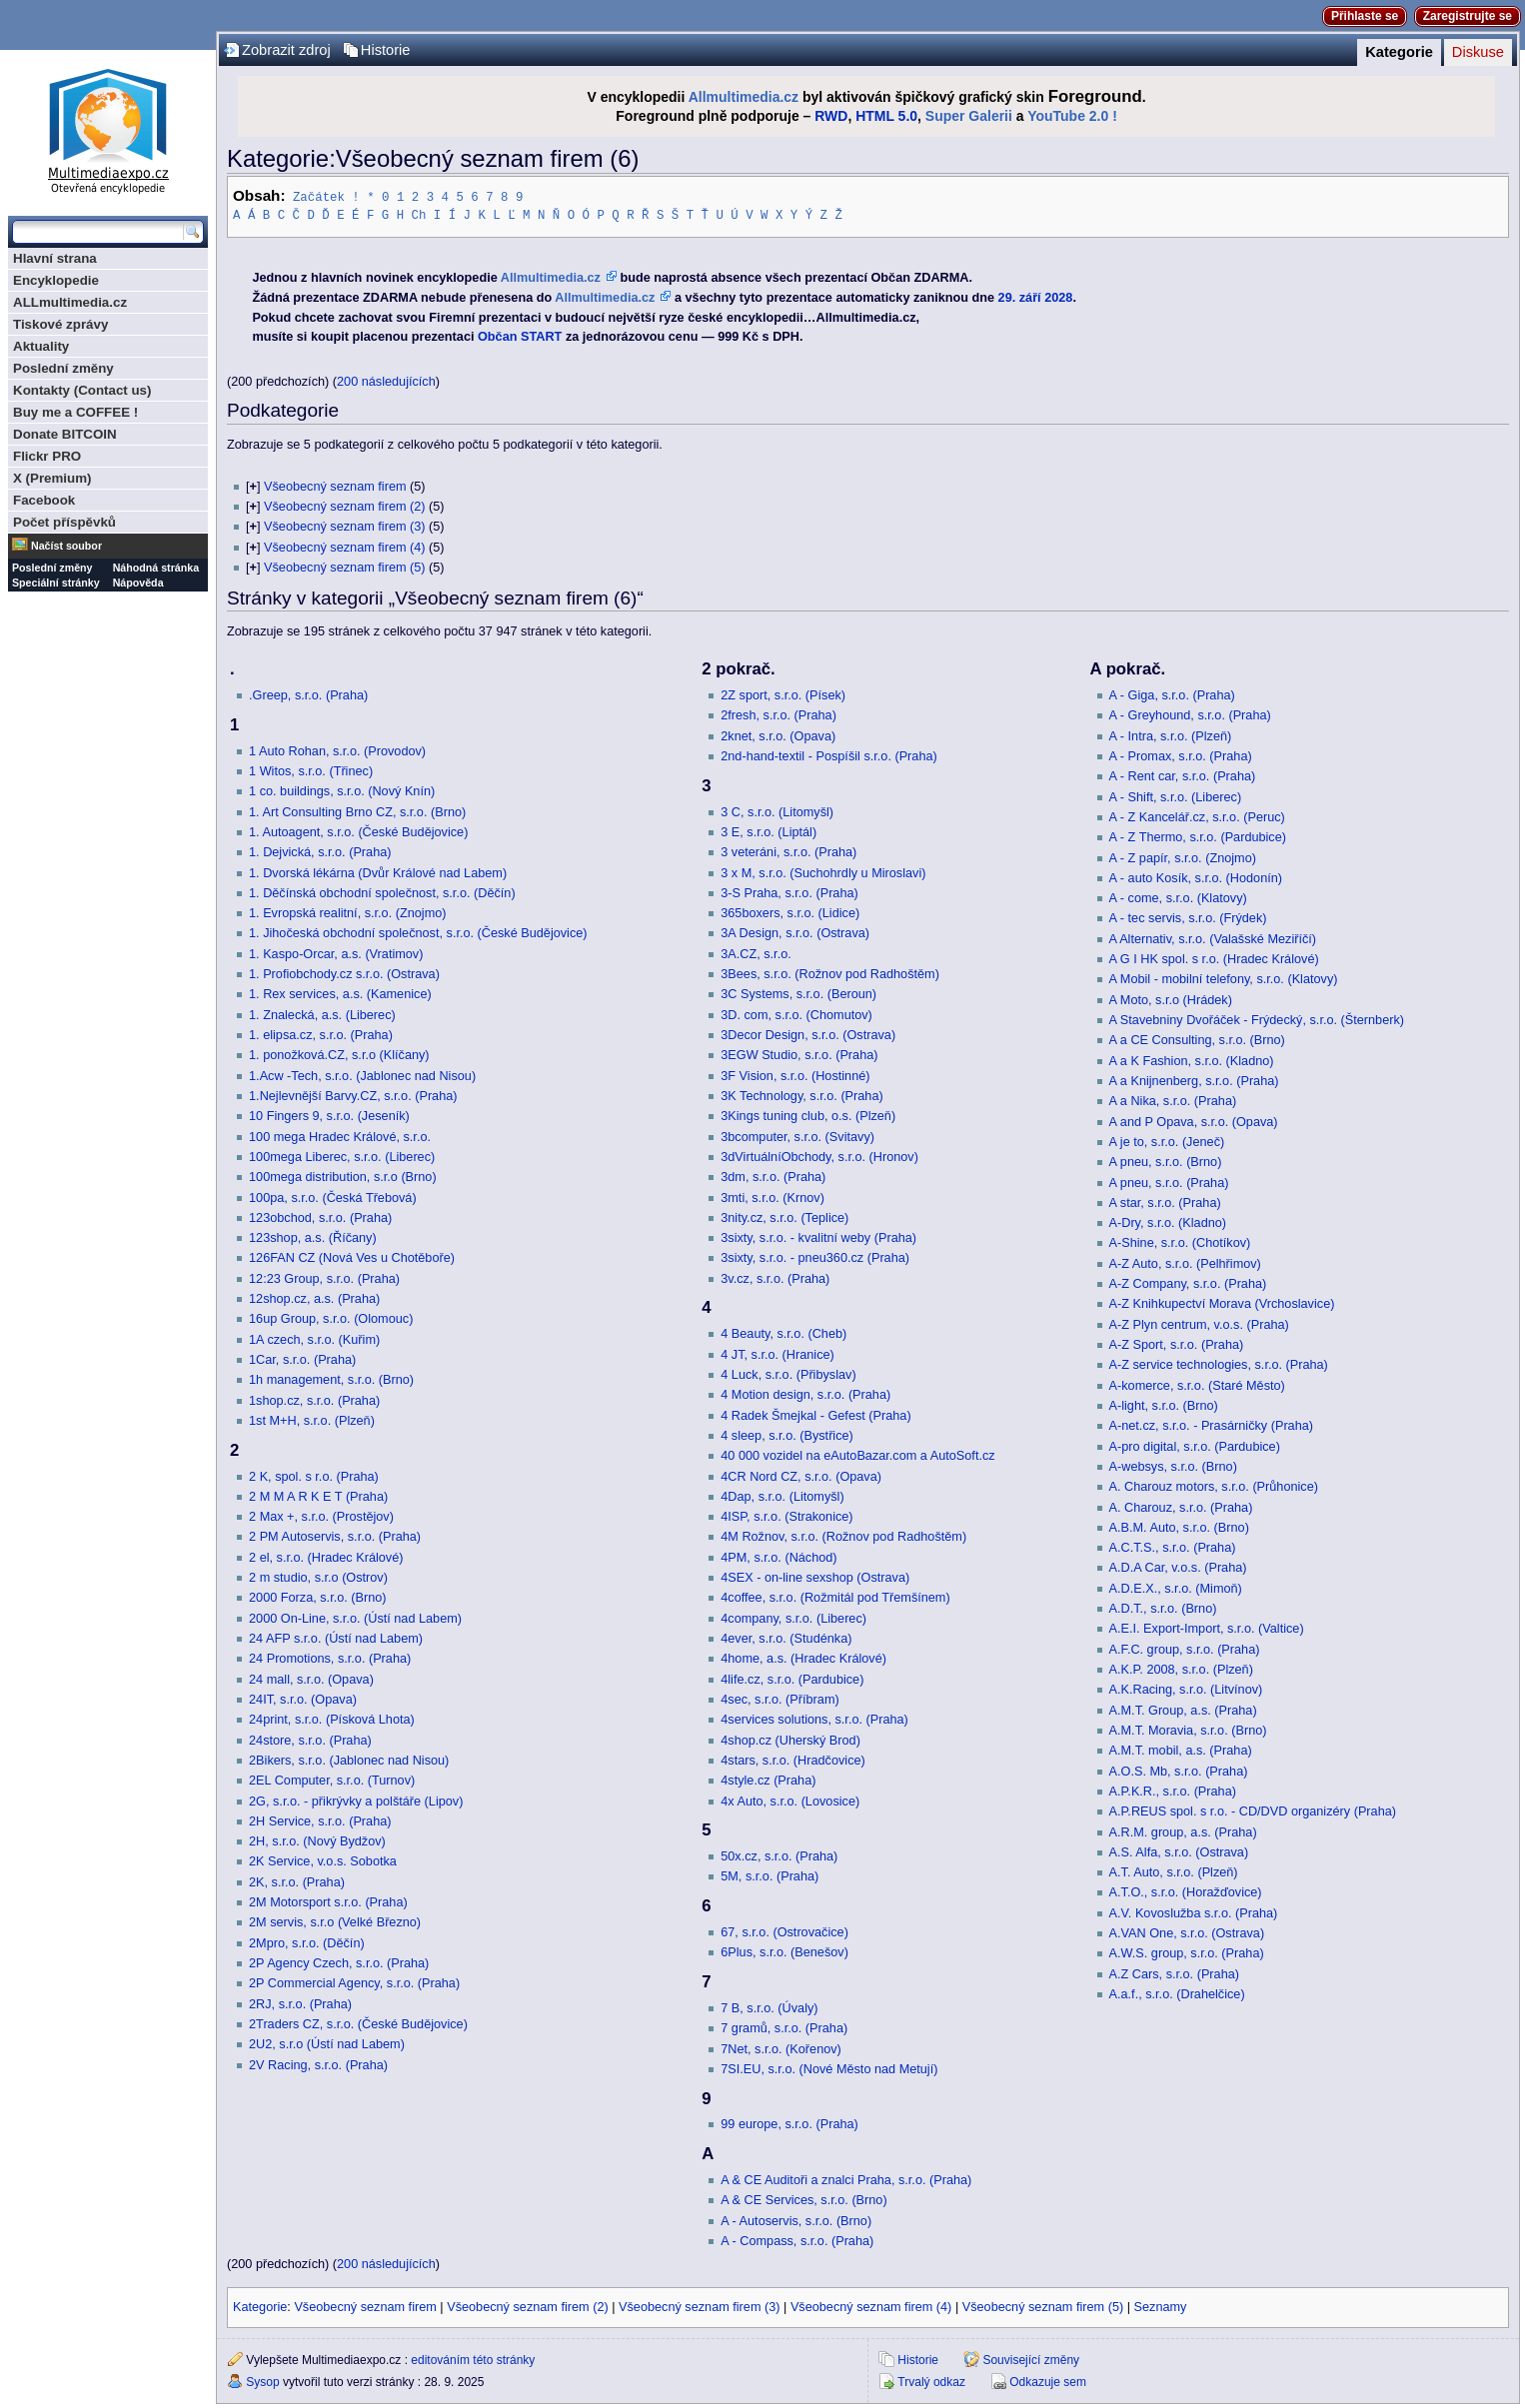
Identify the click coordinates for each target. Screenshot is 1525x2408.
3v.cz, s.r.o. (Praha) (775, 1278)
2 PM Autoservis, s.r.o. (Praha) (335, 1536)
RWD (830, 116)
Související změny (1030, 2359)
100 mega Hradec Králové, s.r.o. (340, 1136)
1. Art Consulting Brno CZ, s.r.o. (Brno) (357, 811)
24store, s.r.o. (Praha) (310, 1740)
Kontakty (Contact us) (82, 390)
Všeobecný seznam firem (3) (344, 526)
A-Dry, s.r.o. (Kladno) (1168, 1222)
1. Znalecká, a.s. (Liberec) (322, 1014)
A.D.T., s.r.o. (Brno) (1163, 1608)
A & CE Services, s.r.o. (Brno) (803, 2199)
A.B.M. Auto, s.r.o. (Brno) (1179, 1527)
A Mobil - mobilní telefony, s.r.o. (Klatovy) (1223, 978)
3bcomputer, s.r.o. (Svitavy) (797, 1136)
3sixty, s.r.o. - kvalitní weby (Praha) (818, 1237)
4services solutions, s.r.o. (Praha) (814, 1719)
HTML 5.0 (886, 116)
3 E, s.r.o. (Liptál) (768, 831)
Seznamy (1160, 2306)
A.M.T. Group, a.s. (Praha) (1183, 1710)
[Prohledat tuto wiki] (98, 232)
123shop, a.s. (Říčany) (313, 1237)
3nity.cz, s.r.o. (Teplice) (784, 1217)
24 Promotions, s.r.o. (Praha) (330, 1658)
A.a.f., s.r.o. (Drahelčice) (1177, 1993)
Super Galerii (968, 116)
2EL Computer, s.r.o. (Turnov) (332, 1780)
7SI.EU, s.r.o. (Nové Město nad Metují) (829, 2068)
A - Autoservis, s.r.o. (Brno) (796, 2220)
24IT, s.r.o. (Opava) (303, 1699)
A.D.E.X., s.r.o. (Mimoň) (1175, 1588)
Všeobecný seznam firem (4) (344, 547)
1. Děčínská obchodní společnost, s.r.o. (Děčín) (382, 892)
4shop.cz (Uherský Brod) (790, 1740)
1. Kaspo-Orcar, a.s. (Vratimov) (336, 953)
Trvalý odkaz (931, 2381)
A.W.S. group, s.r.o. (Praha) (1186, 1952)
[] (253, 486)
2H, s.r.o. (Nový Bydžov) (317, 1840)
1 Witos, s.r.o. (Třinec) (311, 770)
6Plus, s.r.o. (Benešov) (784, 1951)
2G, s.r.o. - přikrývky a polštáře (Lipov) (356, 1800)
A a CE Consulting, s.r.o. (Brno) (1197, 1039)
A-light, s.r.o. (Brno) (1163, 1405)
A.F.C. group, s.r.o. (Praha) (1184, 1649)
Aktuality (41, 346)
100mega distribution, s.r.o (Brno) (343, 1176)
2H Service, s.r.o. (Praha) (320, 1820)
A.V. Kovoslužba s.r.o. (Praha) (1193, 1912)
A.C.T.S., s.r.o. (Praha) (1172, 1547)
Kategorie (1399, 52)
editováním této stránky (473, 2359)
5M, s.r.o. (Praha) (769, 1875)
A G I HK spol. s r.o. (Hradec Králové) (1214, 958)
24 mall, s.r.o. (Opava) (311, 1679)
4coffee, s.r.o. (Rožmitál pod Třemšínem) (835, 1597)
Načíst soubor (66, 546)
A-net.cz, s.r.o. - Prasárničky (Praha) (1211, 1425)
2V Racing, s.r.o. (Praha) (318, 2064)
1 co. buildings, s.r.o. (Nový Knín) (342, 790)
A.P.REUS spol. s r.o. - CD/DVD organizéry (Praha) (1252, 1810)
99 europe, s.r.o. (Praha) (789, 2123)
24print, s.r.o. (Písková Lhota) (332, 1719)
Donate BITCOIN (65, 434)
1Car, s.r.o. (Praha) (302, 1359)
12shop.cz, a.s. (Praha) (314, 1298)
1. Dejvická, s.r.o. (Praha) (320, 851)
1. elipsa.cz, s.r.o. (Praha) (321, 1034)
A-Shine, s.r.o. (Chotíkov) (1180, 1242)
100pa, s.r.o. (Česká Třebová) (333, 1197)
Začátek (319, 196)
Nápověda (138, 583)
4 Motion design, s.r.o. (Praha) (805, 1394)
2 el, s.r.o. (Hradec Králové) (326, 1557)
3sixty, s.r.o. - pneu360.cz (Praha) (815, 1257)
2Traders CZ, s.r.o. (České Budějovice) (358, 2023)
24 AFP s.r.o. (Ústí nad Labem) (336, 1638)
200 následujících (386, 381)
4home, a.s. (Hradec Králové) (803, 1658)
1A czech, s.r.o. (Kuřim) (314, 1339)
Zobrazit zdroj (286, 50)
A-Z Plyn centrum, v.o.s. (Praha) (1199, 1324)
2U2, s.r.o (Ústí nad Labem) (327, 2043)
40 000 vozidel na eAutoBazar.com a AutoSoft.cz (857, 1455)
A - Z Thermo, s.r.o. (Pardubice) (1197, 836)
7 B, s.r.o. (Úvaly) (769, 2007)
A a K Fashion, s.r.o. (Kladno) (1191, 1060)
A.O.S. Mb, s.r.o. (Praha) (1178, 1771)
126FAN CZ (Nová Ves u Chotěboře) (352, 1257)
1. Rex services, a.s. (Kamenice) (340, 993)
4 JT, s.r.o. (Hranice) (777, 1354)
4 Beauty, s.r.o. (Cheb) (783, 1333)
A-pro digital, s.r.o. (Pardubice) (1194, 1446)
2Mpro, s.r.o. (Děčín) (307, 1942)
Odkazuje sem (1047, 2381)
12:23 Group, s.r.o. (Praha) (324, 1278)
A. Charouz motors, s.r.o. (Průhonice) (1213, 1486)
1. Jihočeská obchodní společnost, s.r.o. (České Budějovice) (418, 932)
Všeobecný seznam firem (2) (344, 506)
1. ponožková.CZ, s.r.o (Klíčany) (339, 1054)
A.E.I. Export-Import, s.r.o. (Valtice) (1206, 1628)
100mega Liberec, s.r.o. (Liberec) (342, 1156)
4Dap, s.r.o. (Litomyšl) (782, 1496)
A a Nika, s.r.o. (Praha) (1173, 1100)
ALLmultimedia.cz (70, 302)
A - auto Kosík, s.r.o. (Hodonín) (1195, 877)
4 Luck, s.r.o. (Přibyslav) (788, 1374)
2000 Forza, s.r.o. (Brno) (318, 1597)
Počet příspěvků (64, 522)
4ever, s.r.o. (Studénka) (786, 1638)
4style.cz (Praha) (768, 1780)
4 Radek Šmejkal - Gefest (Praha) (815, 1415)
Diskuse (1478, 52)
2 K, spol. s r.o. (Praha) (314, 1476)
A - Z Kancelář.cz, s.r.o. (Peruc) (1197, 816)
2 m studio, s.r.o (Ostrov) (318, 1577)
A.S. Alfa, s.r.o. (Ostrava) (1179, 1851)
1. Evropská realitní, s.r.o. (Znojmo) (347, 912)
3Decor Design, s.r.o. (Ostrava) (808, 1034)
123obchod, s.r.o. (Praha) (320, 1217)
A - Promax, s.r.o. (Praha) (1180, 755)
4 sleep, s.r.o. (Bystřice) (787, 1435)
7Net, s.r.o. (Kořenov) (781, 2048)
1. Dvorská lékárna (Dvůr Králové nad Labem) (378, 872)
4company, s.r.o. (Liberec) (793, 1618)
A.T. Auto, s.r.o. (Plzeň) (1173, 1871)
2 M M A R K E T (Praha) (318, 1496)
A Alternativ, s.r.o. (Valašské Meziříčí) (1213, 938)
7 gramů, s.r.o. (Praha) (784, 2027)
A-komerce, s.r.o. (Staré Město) (1197, 1385)
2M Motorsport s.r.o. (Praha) (328, 1901)
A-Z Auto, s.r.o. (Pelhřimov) (1185, 1263)
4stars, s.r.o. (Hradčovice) (793, 1760)
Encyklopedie (56, 280)
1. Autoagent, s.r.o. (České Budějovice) (358, 831)
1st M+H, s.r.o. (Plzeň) (312, 1420)
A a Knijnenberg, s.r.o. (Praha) (1194, 1080)
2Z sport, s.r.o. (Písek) (783, 694)
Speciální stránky (56, 583)
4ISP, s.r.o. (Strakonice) (786, 1516)
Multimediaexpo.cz (108, 128)
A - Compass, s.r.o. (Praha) (797, 2240)
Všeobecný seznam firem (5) (344, 567)
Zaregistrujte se (1467, 16)
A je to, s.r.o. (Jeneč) (1167, 1141)
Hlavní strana (55, 258)
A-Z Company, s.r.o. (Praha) (1188, 1283)
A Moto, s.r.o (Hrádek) (1170, 999)
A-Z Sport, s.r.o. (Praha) (1176, 1344)
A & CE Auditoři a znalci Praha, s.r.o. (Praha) (846, 2179)
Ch (419, 214)
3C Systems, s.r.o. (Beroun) (798, 993)
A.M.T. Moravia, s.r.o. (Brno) (1188, 1730)
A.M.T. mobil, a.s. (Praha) (1180, 1750)
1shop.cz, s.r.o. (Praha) (314, 1400)
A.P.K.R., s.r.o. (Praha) (1172, 1791)
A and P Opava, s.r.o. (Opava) (1193, 1121)
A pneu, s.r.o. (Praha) (1169, 1182)
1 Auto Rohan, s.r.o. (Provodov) (337, 750)
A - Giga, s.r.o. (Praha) (1172, 694)
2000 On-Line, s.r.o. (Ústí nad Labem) (355, 1618)
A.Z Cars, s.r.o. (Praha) (1174, 1973)
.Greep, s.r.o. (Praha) (308, 694)
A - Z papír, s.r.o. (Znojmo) (1182, 857)
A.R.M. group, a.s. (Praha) (1183, 1831)
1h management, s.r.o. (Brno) (331, 1379)
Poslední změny (63, 368)
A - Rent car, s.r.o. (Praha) (1182, 775)
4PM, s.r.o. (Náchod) (778, 1557)
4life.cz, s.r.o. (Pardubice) (792, 1679)
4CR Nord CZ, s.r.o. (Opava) (801, 1476)
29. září (1019, 297)
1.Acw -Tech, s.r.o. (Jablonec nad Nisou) (362, 1075)
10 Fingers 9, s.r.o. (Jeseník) (329, 1115)
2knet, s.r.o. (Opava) (778, 735)
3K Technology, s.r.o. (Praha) (801, 1095)
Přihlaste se (1364, 16)
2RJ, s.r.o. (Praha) (300, 2003)
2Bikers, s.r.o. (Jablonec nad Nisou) (349, 1760)
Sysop (262, 2381)
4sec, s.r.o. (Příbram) (779, 1699)
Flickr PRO (47, 456)
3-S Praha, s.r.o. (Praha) (789, 892)
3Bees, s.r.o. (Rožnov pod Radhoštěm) (830, 973)
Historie (386, 50)
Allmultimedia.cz (743, 97)
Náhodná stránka (156, 568)
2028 (1058, 297)
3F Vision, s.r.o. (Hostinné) (795, 1075)
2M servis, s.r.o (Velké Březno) (335, 1921)
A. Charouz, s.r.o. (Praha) (1181, 1507)
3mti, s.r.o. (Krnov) (772, 1197)
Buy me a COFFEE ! (75, 412)
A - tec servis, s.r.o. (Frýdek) (1188, 917)
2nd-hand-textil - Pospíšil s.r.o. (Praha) (829, 755)
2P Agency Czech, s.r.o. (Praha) (339, 1962)
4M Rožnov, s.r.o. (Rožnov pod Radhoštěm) (843, 1536)
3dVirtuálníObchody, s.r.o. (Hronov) (819, 1156)
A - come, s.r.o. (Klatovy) (1178, 897)
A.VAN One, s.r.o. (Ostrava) (1187, 1932)
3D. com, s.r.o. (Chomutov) (796, 1014)
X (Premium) (52, 478)
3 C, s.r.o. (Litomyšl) (777, 811)
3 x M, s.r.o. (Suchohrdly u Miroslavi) (823, 872)
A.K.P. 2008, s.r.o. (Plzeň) (1181, 1669)
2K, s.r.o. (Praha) (297, 1881)
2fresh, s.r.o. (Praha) (778, 714)
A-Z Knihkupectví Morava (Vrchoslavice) (1222, 1303)
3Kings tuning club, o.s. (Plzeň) (808, 1115)
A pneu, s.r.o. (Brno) (1165, 1161)
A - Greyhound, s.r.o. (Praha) (1190, 714)
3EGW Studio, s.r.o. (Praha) (799, 1054)
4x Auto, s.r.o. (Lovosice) (790, 1800)
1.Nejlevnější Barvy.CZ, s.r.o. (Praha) (353, 1095)
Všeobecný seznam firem (335, 486)
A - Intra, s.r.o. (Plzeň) (1170, 735)
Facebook (44, 500)
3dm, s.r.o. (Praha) (773, 1176)
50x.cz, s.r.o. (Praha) (779, 1855)
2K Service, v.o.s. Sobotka (323, 1860)
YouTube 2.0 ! (1072, 116)
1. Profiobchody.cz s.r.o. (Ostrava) (344, 973)
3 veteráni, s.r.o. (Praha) (788, 851)
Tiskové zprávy (60, 324)
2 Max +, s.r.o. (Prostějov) (321, 1516)
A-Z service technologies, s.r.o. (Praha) (1218, 1364)
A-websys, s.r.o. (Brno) (1173, 1466)
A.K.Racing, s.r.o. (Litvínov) (1186, 1689)
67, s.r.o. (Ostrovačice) (784, 1931)
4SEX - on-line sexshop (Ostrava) (815, 1577)
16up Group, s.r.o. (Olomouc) (331, 1318)
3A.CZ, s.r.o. (756, 953)
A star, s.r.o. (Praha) (1165, 1202)
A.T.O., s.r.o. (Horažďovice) (1185, 1891)
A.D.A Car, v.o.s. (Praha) (1178, 1567)
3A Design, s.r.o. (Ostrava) (795, 932)
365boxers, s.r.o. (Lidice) (790, 912)
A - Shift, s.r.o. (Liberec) (1175, 796)
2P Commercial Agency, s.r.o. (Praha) (354, 1982)
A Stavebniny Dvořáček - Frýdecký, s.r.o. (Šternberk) (1256, 1019)
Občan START (520, 336)
